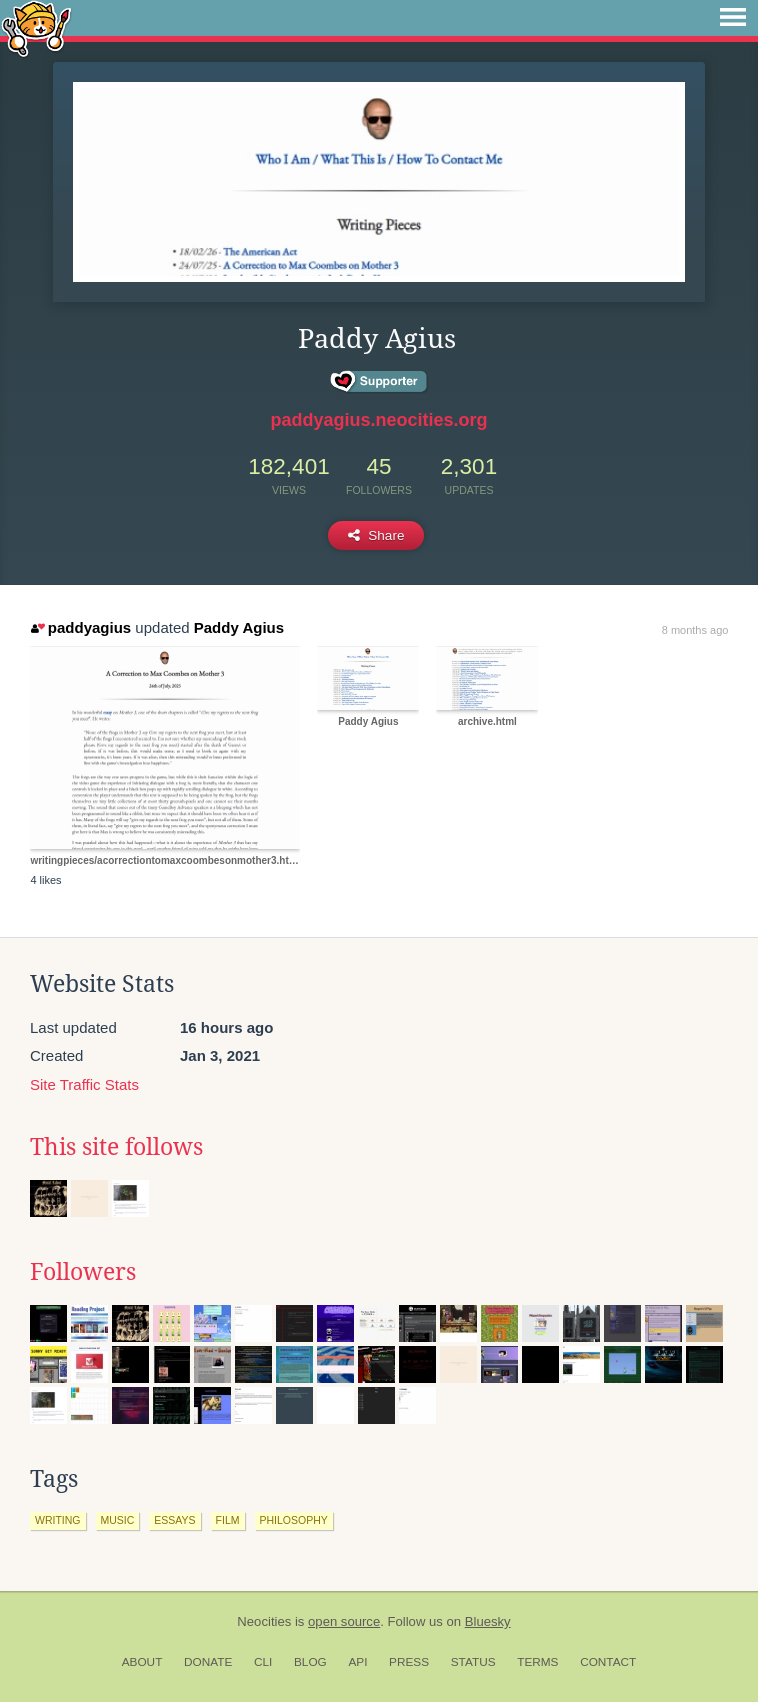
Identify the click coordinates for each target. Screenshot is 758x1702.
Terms (537, 1662)
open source (344, 1621)
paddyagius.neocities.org (378, 420)
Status (473, 1662)
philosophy (294, 1520)
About (142, 1662)
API (357, 1662)
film (228, 1520)
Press (409, 1662)
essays (174, 1520)
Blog (310, 1662)
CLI (263, 1662)
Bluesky (488, 1621)
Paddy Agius (239, 627)
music (118, 1520)
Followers (83, 1272)
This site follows (116, 1147)
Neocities (264, 1621)
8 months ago (695, 630)
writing (58, 1520)
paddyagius (81, 627)
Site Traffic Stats (84, 1084)
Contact (608, 1662)
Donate (208, 1662)
